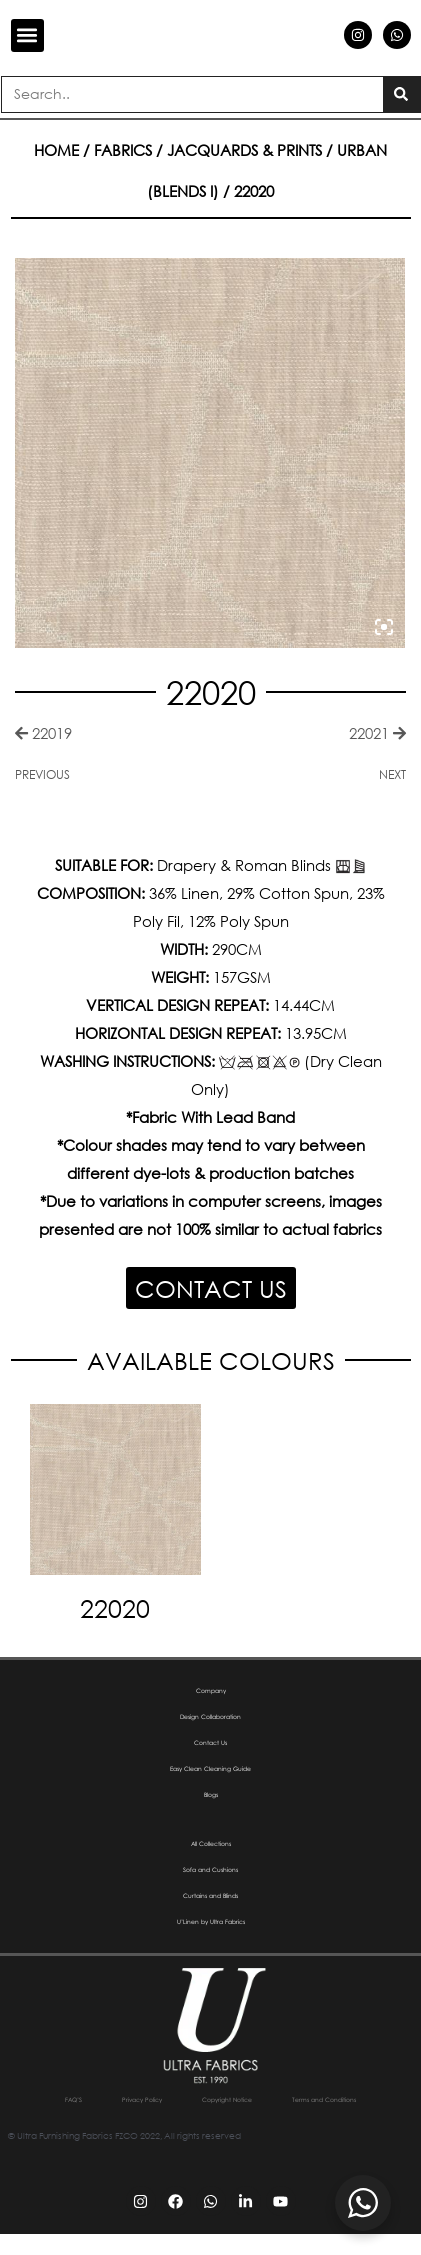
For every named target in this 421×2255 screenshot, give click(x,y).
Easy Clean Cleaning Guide (195, 1769)
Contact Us (211, 1743)
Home (56, 150)
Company (210, 1691)
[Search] (401, 94)
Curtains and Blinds (211, 1896)
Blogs (211, 1795)
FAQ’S (89, 2099)
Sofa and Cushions (210, 1870)
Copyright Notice (303, 2099)
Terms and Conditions (210, 2120)
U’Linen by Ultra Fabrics (210, 1922)
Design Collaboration (211, 1717)
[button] (27, 35)
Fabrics (123, 150)
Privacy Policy (181, 2099)
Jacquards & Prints (244, 150)
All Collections (210, 1844)
